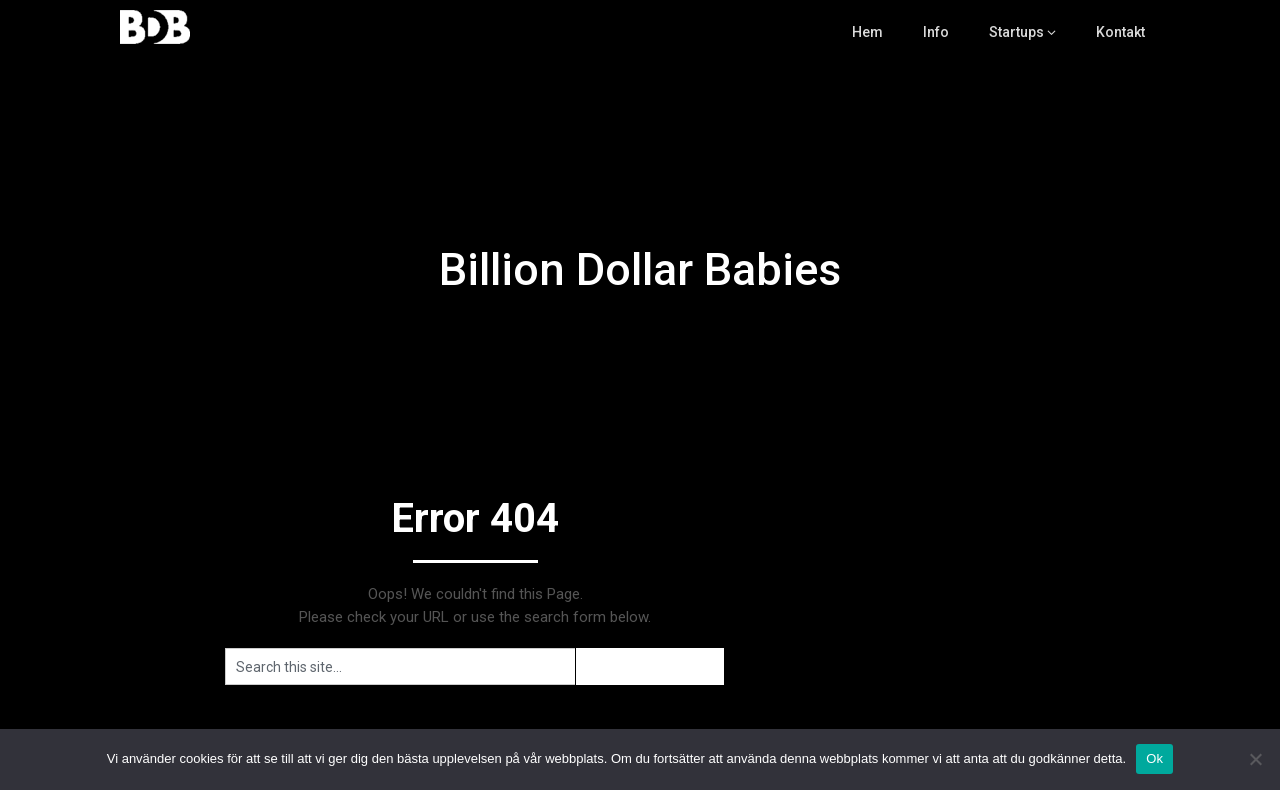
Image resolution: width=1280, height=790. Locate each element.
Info (936, 32)
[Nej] (1255, 759)
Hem (869, 32)
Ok (1154, 758)
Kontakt (1120, 32)
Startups (1016, 32)
